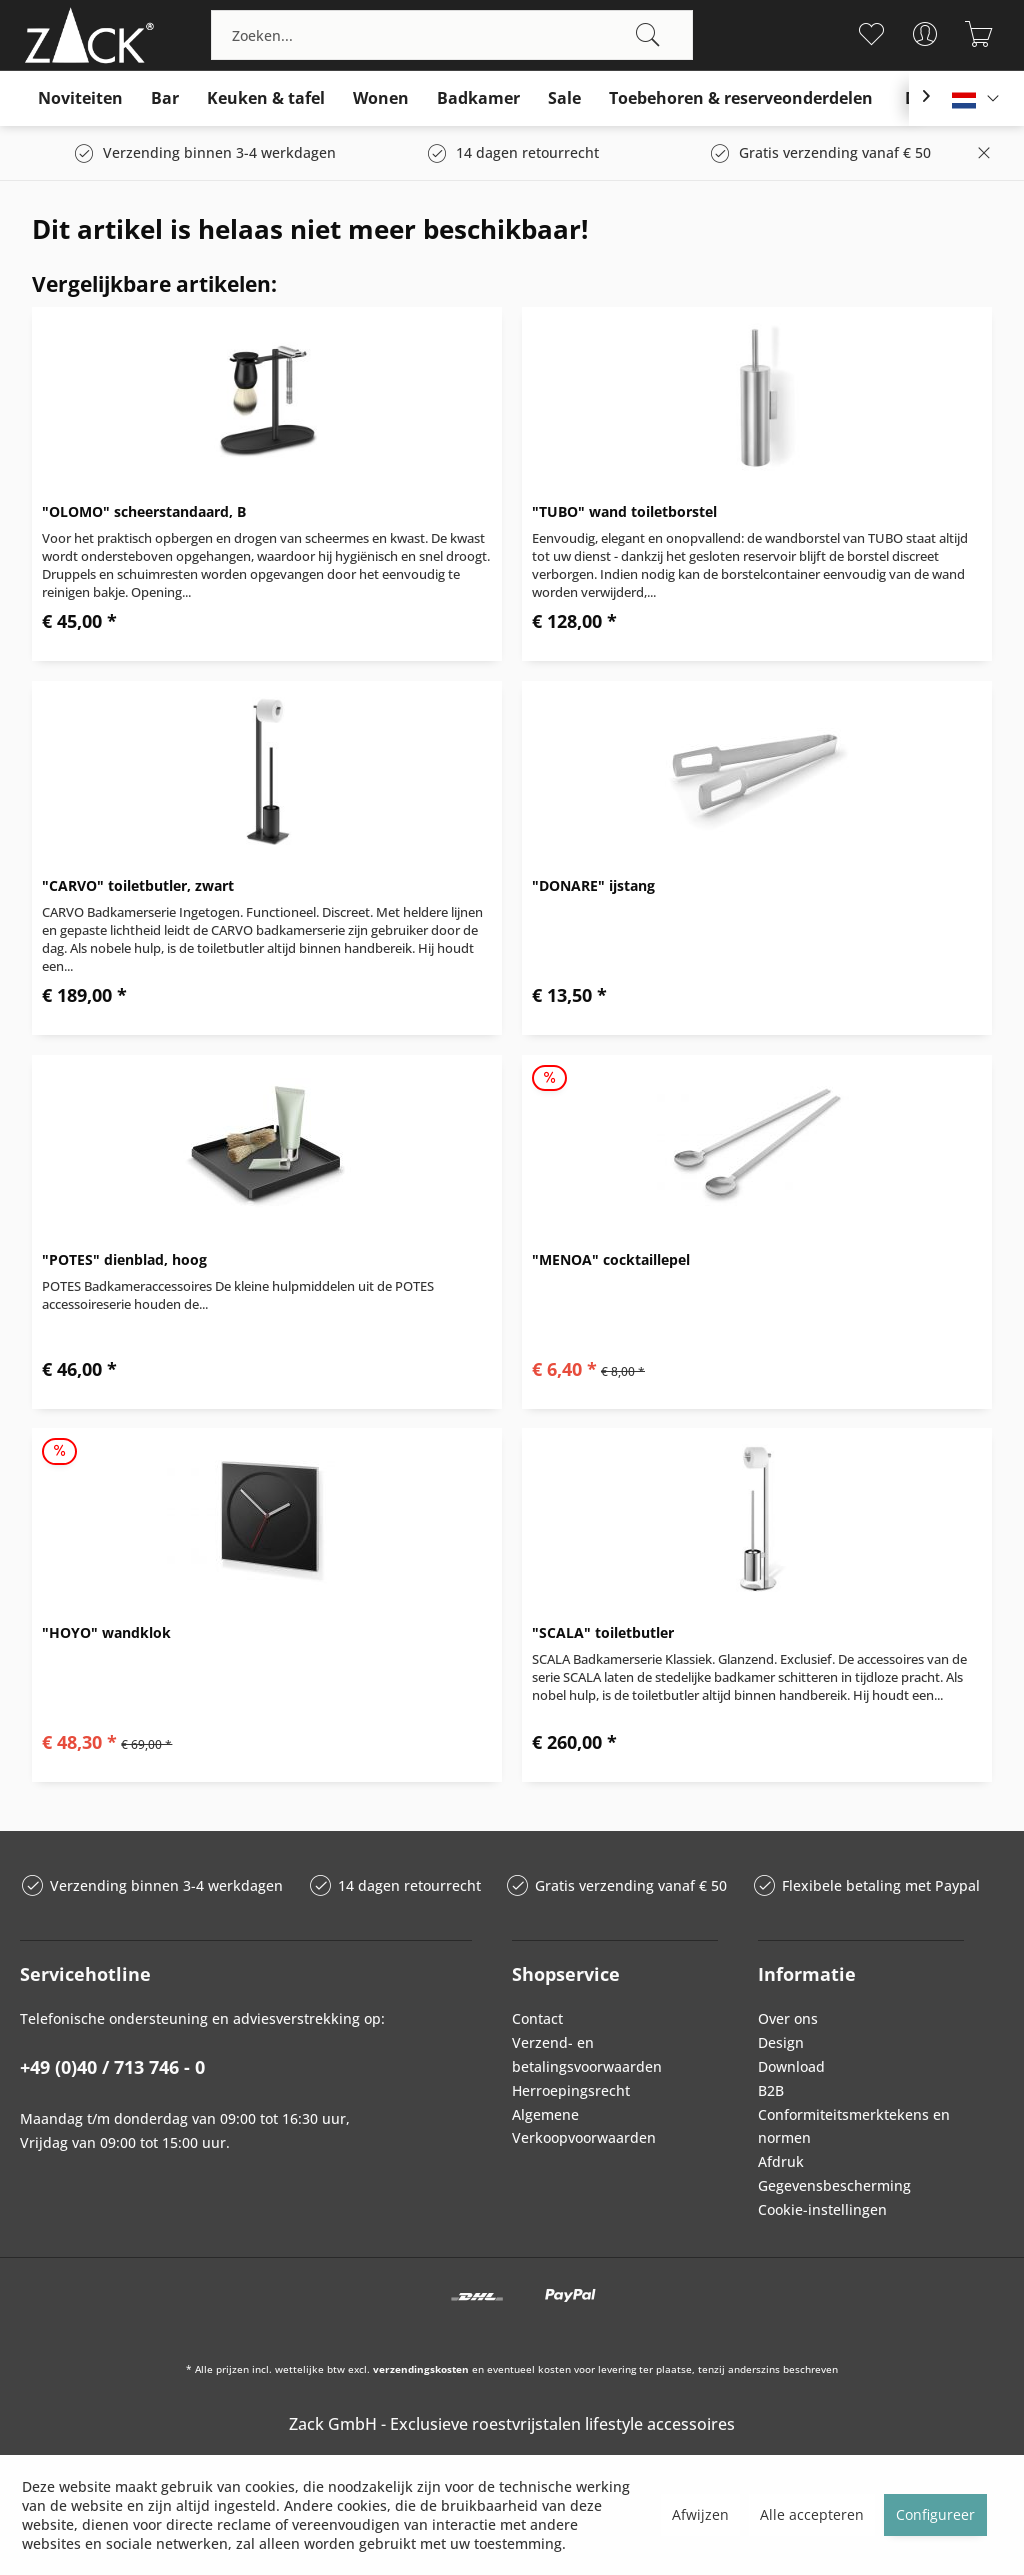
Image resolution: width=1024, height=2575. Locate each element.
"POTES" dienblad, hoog (124, 1259)
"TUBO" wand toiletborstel (624, 511)
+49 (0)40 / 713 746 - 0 (112, 2067)
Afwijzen (700, 2514)
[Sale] (564, 98)
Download (791, 2066)
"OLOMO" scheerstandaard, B (144, 511)
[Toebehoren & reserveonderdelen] (741, 98)
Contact (537, 2018)
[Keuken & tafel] (266, 98)
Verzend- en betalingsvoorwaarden (587, 2054)
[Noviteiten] (80, 98)
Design (781, 2042)
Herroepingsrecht (571, 2090)
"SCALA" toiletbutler (603, 1632)
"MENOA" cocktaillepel (611, 1259)
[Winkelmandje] (979, 34)
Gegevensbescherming (834, 2185)
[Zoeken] (648, 35)
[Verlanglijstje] (871, 34)
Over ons (788, 2018)
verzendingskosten (421, 2369)
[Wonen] (381, 98)
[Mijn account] (925, 34)
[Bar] (165, 98)
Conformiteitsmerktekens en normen (854, 2126)
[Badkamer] (478, 98)
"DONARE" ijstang (593, 885)
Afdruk (781, 2161)
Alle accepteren (812, 2514)
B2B (771, 2090)
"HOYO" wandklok (106, 1632)
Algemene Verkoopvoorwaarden (584, 2126)
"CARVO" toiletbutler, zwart (138, 885)
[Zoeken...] (452, 35)
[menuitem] (452, 35)
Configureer (935, 2514)
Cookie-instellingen (822, 2209)
